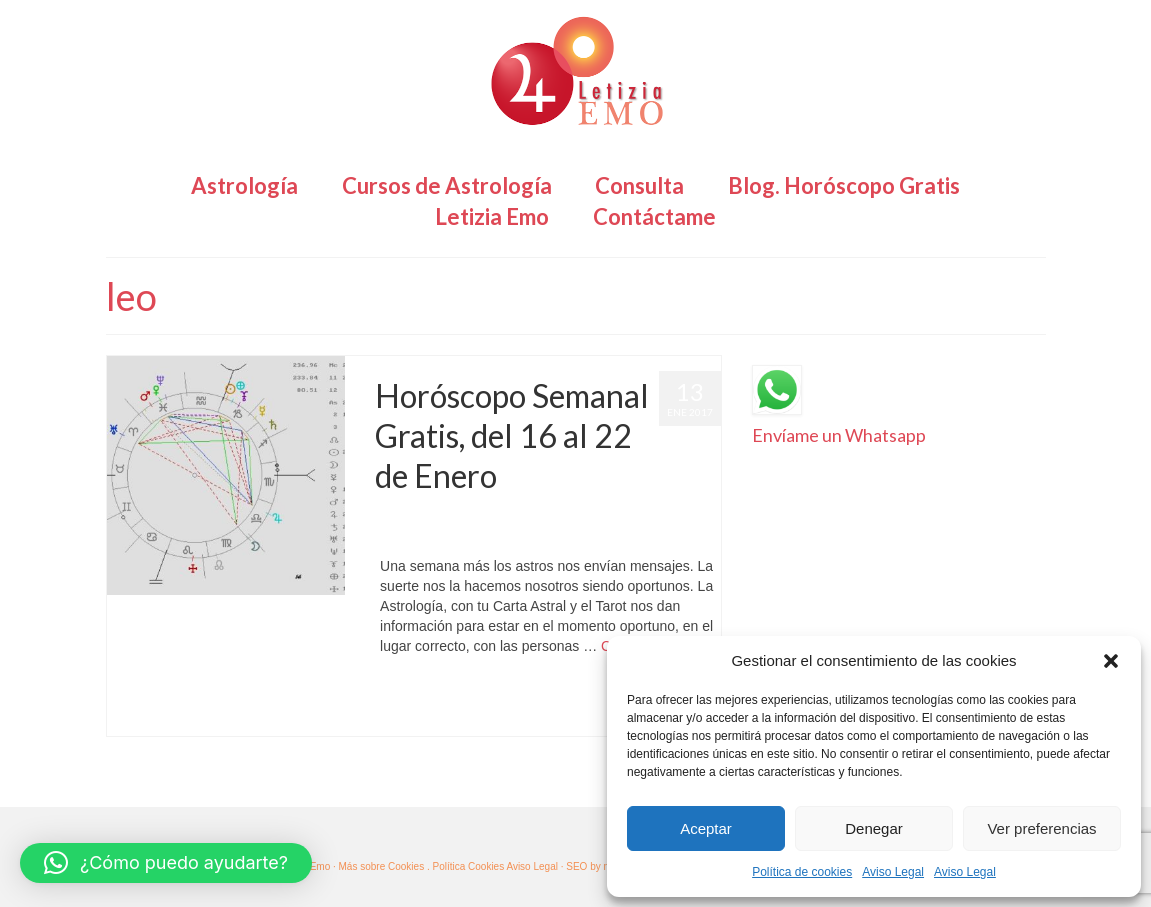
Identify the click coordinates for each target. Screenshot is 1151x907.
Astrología (590, 516)
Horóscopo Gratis (663, 516)
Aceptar (706, 828)
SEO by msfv (595, 866)
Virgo (462, 715)
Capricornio (512, 693)
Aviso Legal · (534, 866)
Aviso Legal (893, 872)
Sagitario (394, 715)
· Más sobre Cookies (378, 866)
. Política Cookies (466, 866)
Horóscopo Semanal (425, 536)
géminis (604, 693)
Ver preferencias (1041, 828)
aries (436, 693)
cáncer (466, 693)
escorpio (563, 693)
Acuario (402, 693)
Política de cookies (802, 872)
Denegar (874, 828)
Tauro (432, 715)
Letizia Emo (433, 516)
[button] (1111, 661)
